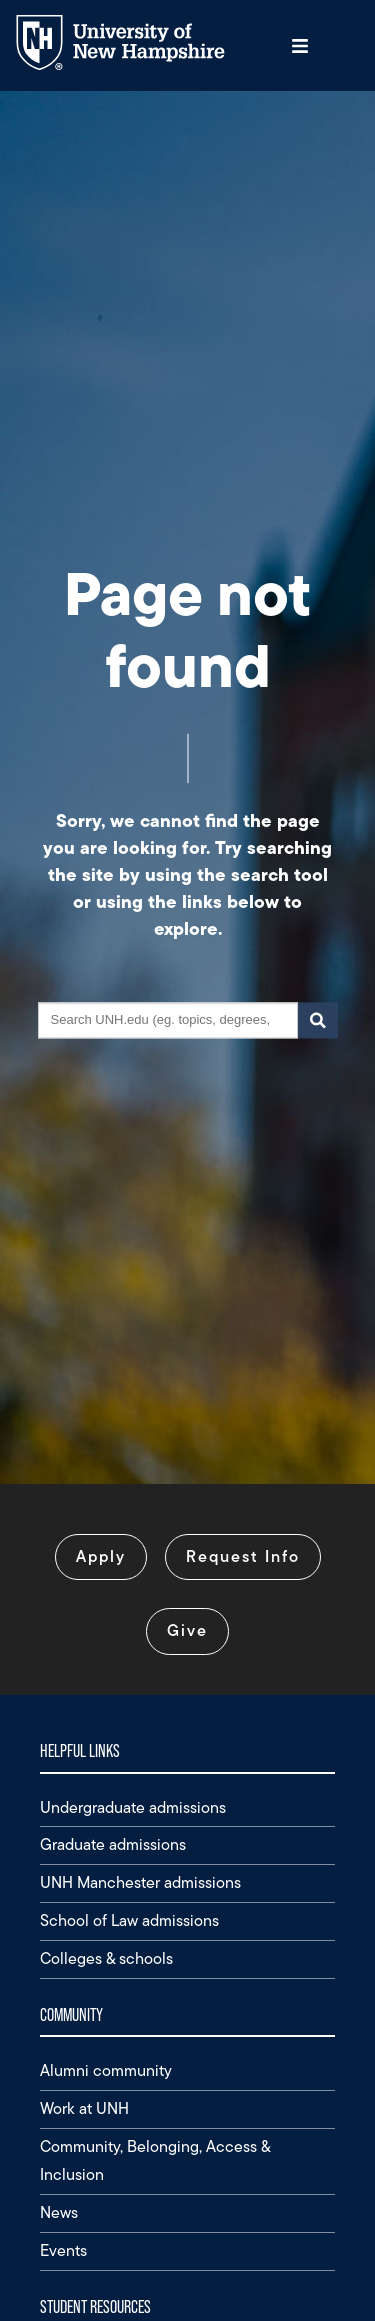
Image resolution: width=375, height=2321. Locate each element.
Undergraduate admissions (133, 1807)
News (59, 2212)
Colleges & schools (106, 1958)
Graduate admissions (113, 1844)
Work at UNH (84, 2108)
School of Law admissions (129, 1920)
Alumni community (106, 2070)
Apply (101, 1556)
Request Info (243, 1556)
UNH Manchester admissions (140, 1882)
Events (63, 2250)
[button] (300, 45)
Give (187, 1630)
